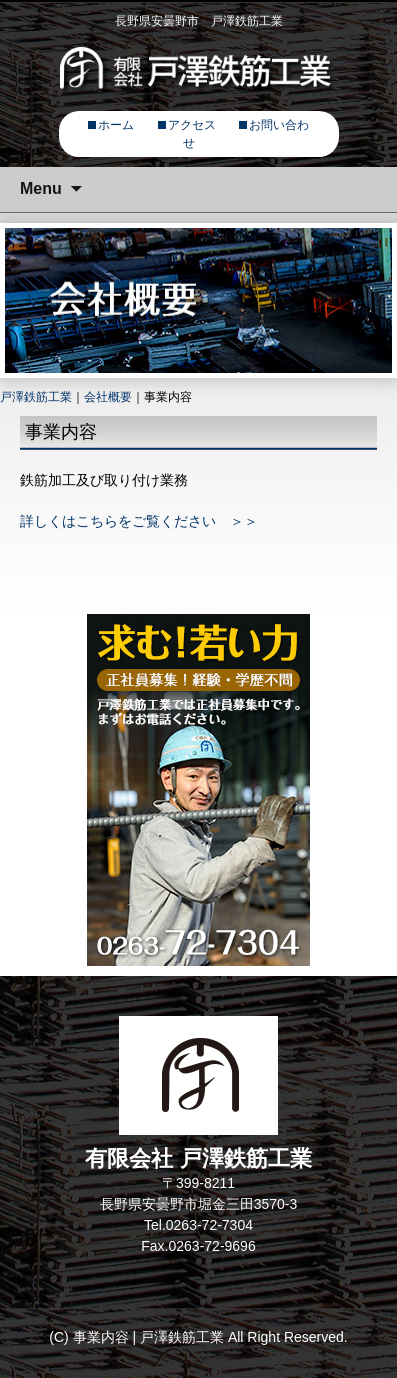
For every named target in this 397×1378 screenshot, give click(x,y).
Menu (41, 188)
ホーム (116, 125)
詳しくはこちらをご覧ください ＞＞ (139, 521)
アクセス (192, 125)
